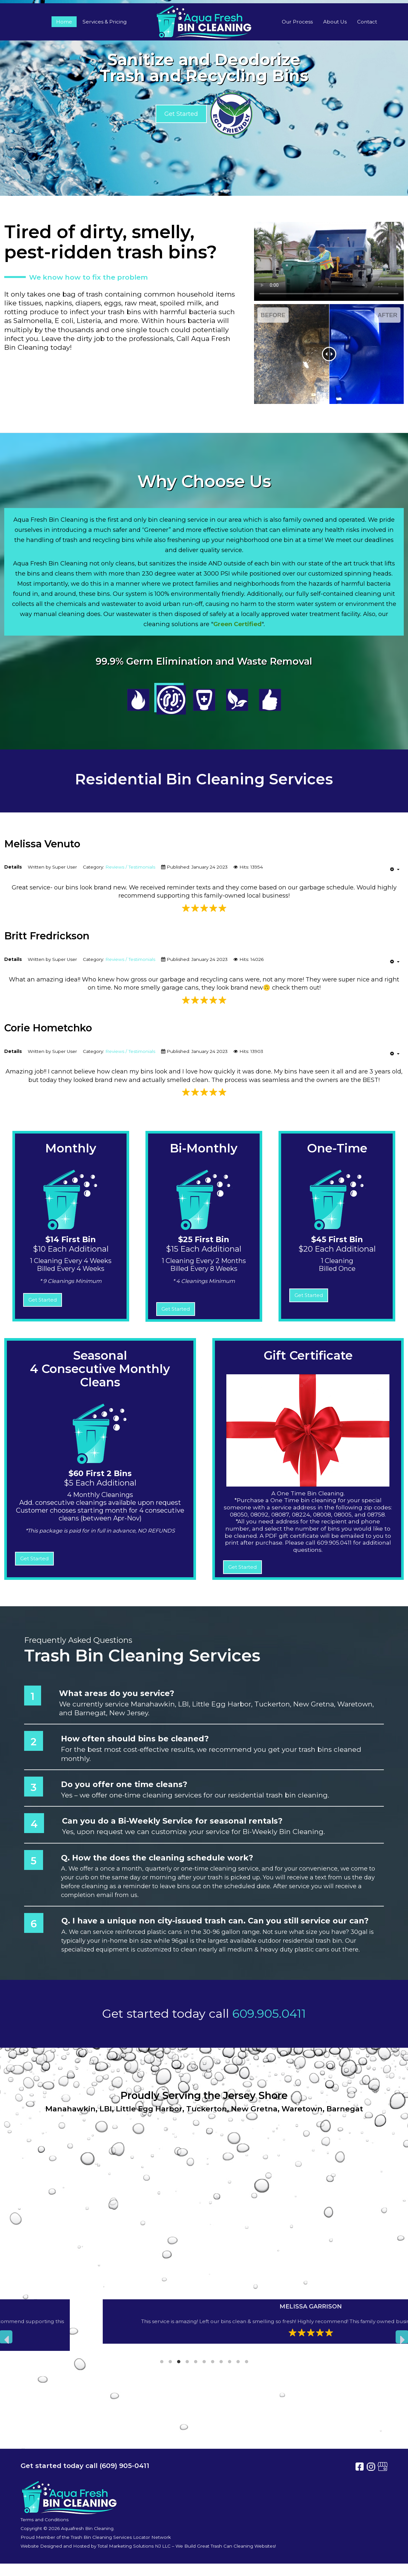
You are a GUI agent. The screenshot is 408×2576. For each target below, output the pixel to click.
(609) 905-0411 (124, 2465)
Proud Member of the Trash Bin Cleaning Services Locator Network (96, 2537)
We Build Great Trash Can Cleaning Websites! (225, 2546)
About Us (335, 22)
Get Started (181, 113)
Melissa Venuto (42, 844)
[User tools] (394, 869)
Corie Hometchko (48, 1028)
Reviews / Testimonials (130, 867)
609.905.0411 (269, 2013)
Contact (367, 22)
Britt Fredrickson (46, 936)
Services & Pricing (105, 22)
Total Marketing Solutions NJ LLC (134, 2546)
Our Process (297, 22)
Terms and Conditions (44, 2519)
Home (64, 22)
